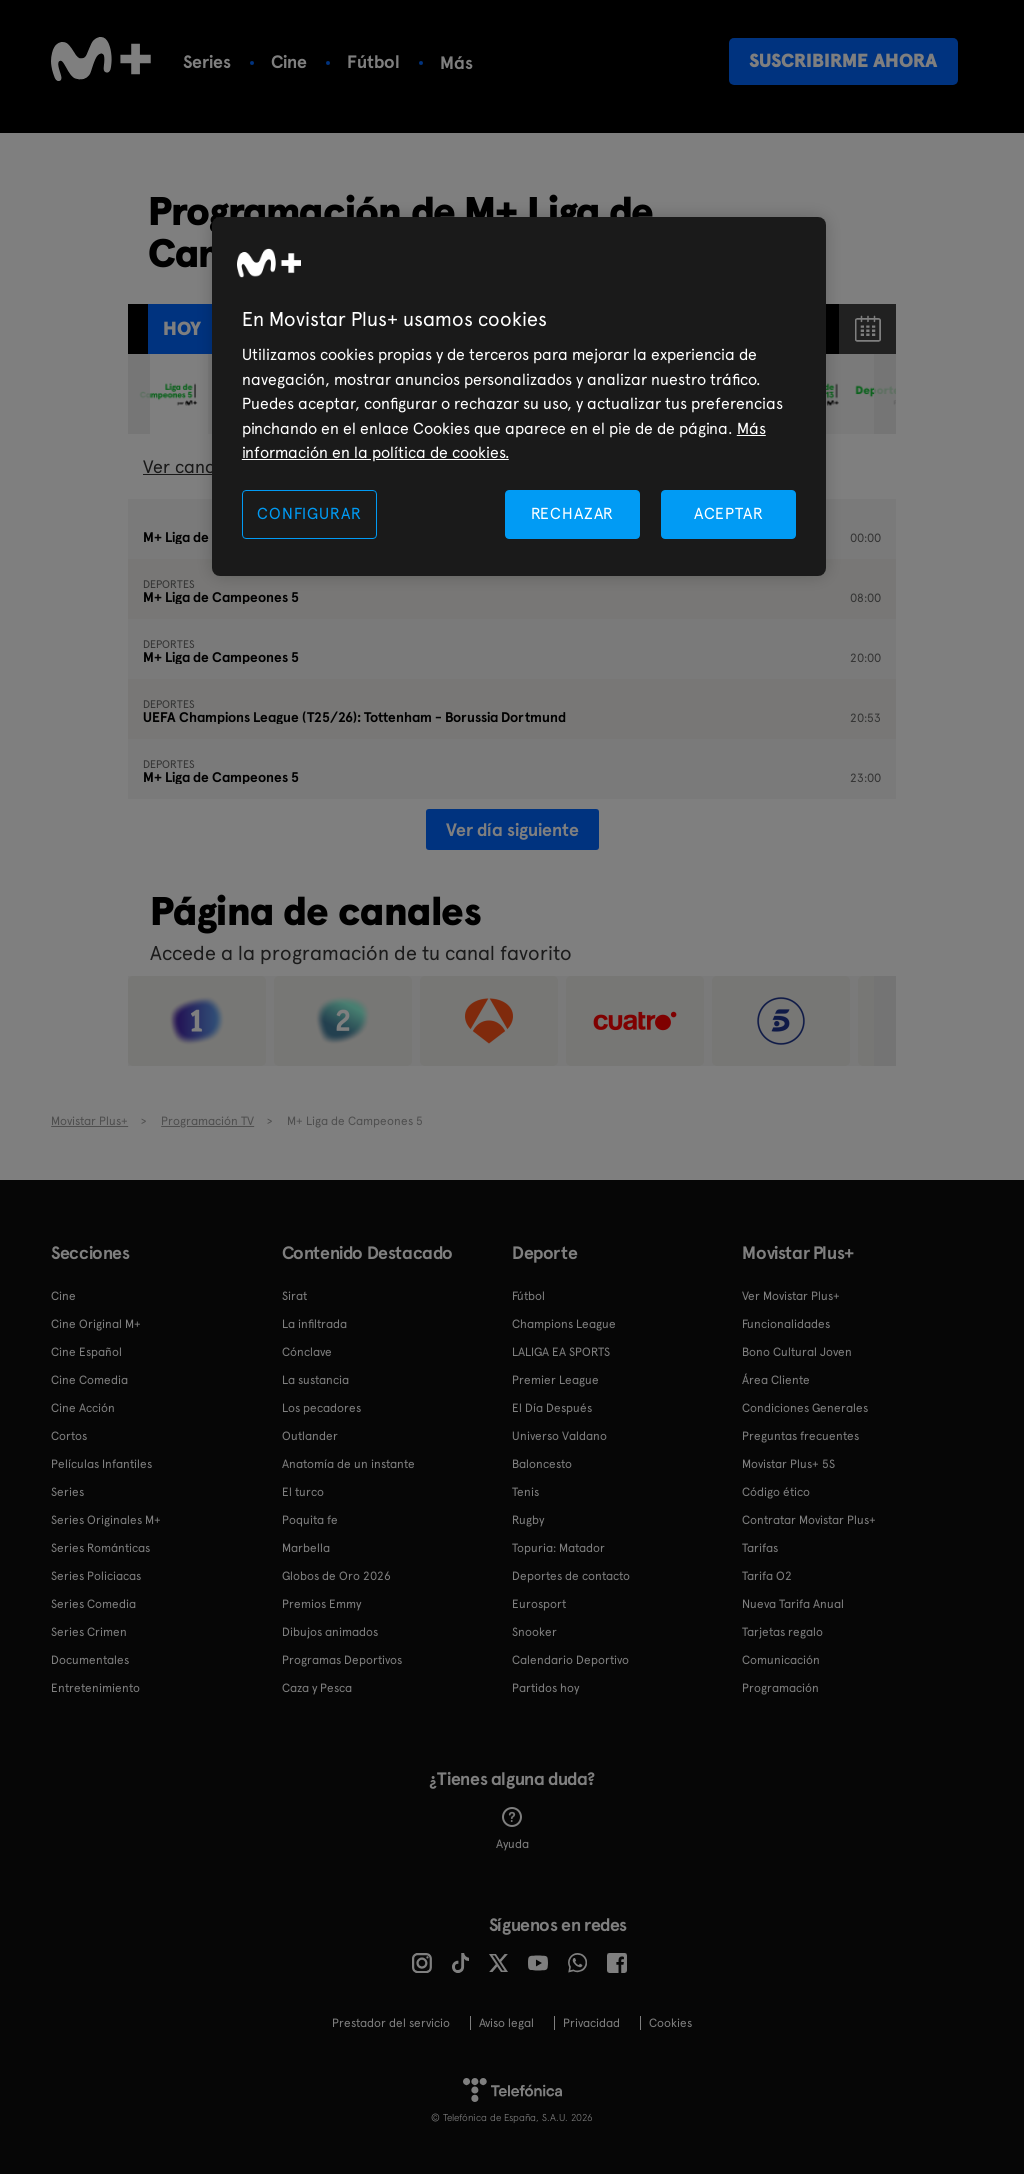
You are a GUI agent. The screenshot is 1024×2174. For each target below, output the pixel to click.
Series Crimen (89, 1632)
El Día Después (552, 1408)
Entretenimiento (95, 1688)
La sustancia (315, 1380)
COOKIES (670, 2023)
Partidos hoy (545, 1688)
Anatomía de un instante (348, 1464)
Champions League (564, 1324)
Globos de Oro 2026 (336, 1576)
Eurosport (539, 1604)
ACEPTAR (729, 513)
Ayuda (512, 1829)
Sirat (294, 1296)
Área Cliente (776, 1380)
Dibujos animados (330, 1632)
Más (456, 63)
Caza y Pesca (317, 1688)
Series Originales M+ (106, 1520)
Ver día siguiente (512, 829)
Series (207, 61)
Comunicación (781, 1660)
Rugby (528, 1520)
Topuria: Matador (558, 1548)
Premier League (555, 1380)
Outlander (310, 1436)
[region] (519, 396)
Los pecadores (321, 1408)
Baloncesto (542, 1464)
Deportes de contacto (571, 1576)
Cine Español (86, 1352)
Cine (289, 61)
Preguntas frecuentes (800, 1436)
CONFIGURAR (309, 513)
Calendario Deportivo (570, 1660)
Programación (780, 1688)
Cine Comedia (89, 1380)
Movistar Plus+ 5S (788, 1464)
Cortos (69, 1436)
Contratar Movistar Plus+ (809, 1520)
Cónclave (307, 1352)
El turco (303, 1492)
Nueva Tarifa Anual (793, 1604)
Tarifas (760, 1548)
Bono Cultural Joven (797, 1352)
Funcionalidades (786, 1324)
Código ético (776, 1492)
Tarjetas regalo (782, 1632)
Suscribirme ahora (843, 60)
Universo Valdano (559, 1436)
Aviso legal (506, 2023)
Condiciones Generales (805, 1408)
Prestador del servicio (391, 2023)
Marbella (306, 1548)
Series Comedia (93, 1604)
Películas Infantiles (101, 1464)
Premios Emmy (321, 1604)
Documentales (90, 1660)
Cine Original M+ (96, 1324)
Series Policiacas (96, 1576)
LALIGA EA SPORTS (561, 1352)
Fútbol (373, 61)
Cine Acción (83, 1408)
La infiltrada (314, 1324)
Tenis (525, 1492)
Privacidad (591, 2023)
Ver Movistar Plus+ (791, 1296)
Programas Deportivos (342, 1660)
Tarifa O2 (767, 1576)
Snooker (534, 1632)
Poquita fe (310, 1520)
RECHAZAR (573, 513)
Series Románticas (100, 1548)
